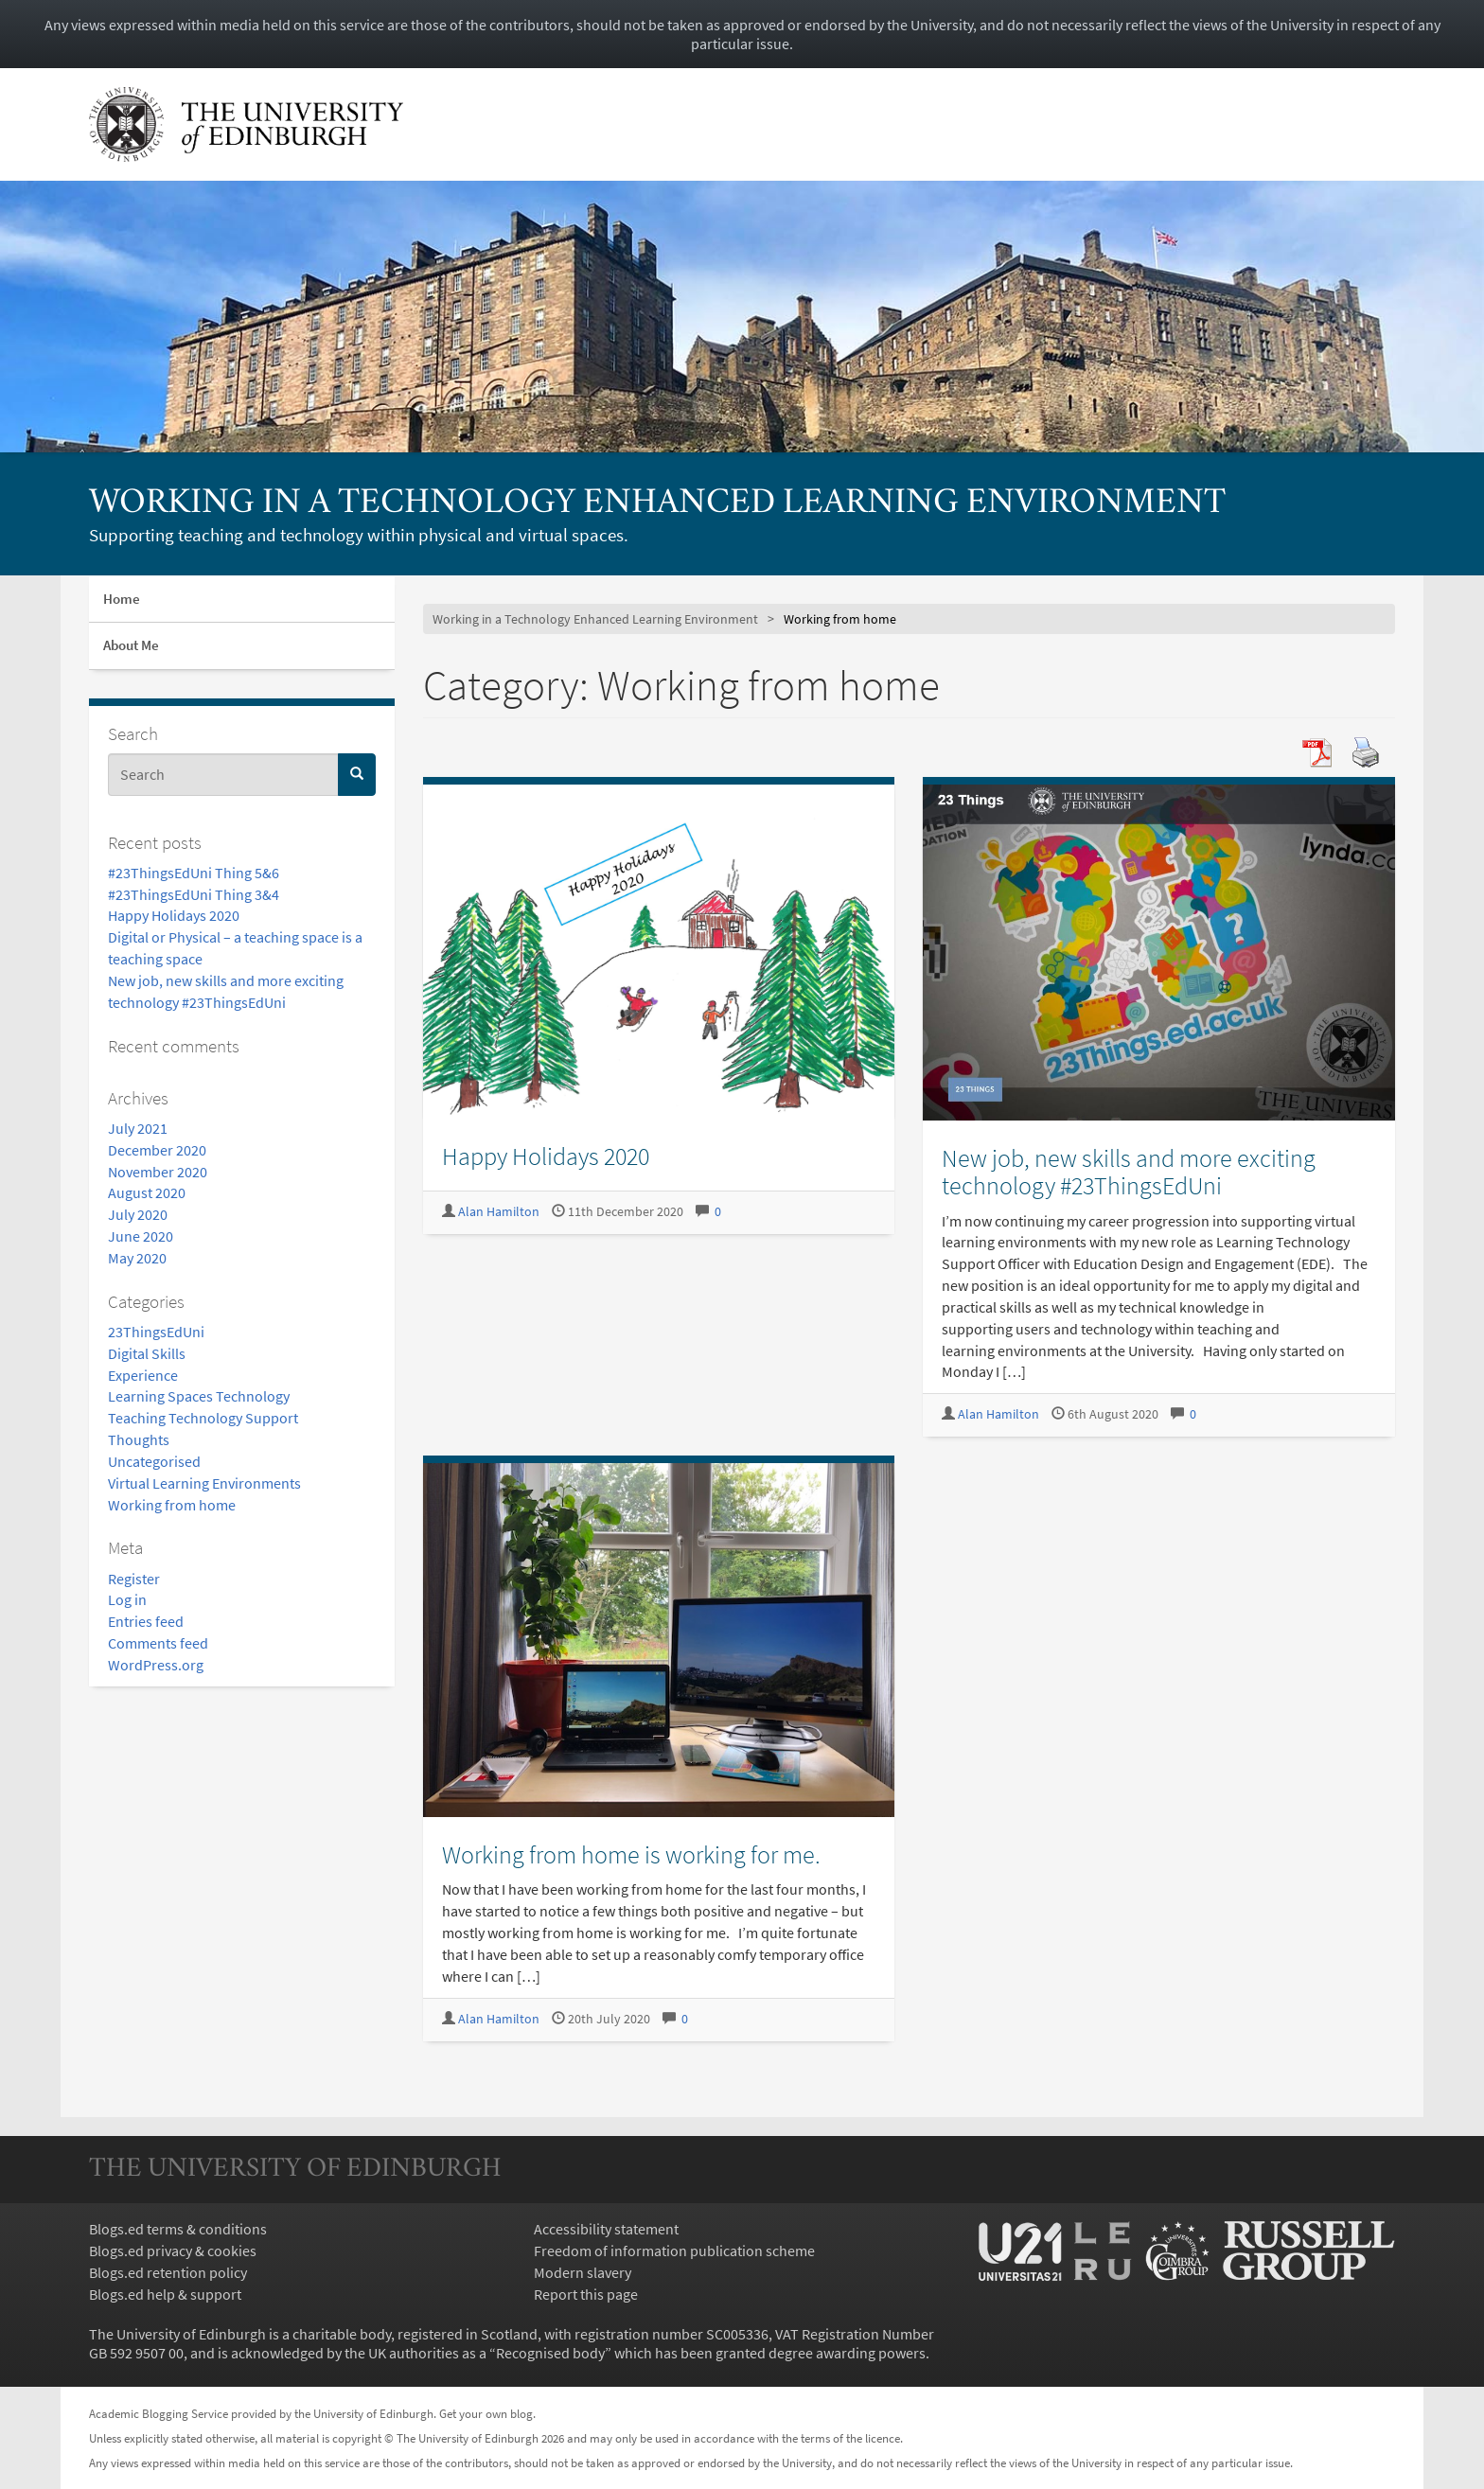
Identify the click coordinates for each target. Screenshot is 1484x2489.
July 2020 (138, 1214)
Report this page (586, 2294)
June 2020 (140, 1236)
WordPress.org (155, 1664)
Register (134, 1578)
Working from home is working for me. (631, 1854)
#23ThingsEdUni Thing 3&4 (193, 894)
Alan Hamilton (498, 1212)
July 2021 (138, 1128)
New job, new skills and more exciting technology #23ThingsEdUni (1129, 1171)
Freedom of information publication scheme (674, 2250)
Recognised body (550, 2352)
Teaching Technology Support (203, 1417)
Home (121, 599)
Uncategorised (154, 1461)
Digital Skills (147, 1353)
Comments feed (158, 1642)
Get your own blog (486, 2413)
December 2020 (157, 1149)
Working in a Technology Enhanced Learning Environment (657, 503)
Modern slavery (582, 2272)
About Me (131, 645)
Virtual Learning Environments (204, 1483)
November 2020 (157, 1171)
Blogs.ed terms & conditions (178, 2228)
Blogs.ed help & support (165, 2294)
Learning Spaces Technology (199, 1395)
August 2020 (147, 1192)
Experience (143, 1375)
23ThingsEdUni (156, 1331)
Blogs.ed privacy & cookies (172, 2250)
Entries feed (146, 1621)
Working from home (172, 1504)
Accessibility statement (606, 2228)
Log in (127, 1599)
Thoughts (138, 1439)
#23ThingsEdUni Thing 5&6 (193, 872)
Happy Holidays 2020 (173, 915)
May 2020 (137, 1257)
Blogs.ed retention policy (168, 2272)
